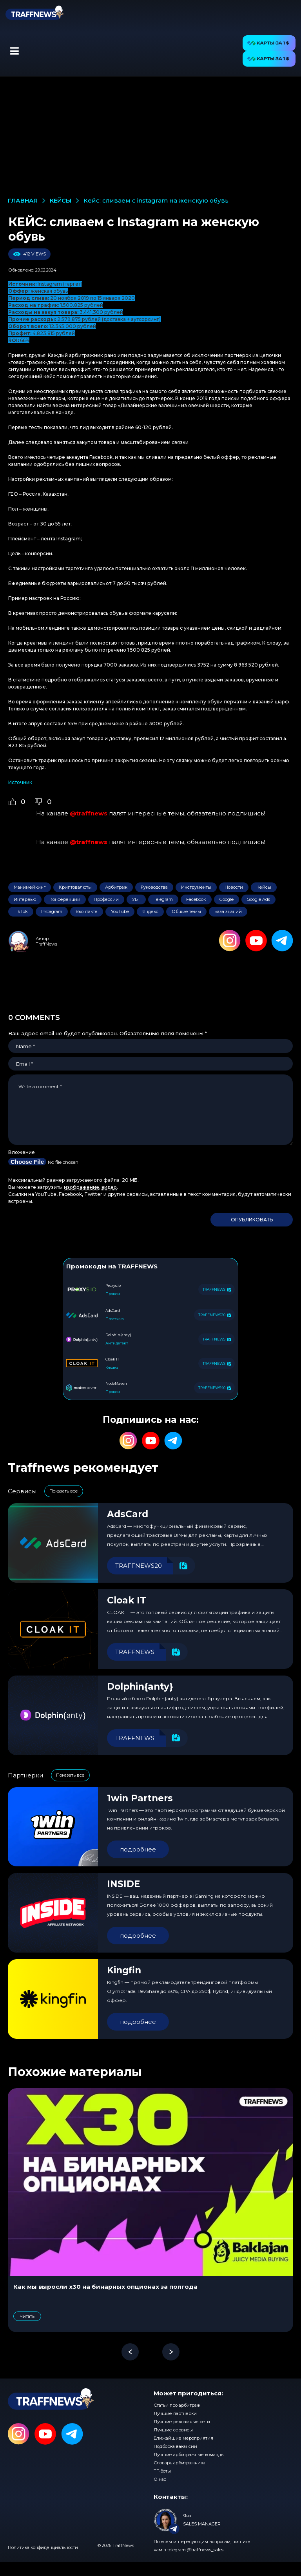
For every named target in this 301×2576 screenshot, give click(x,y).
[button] (14, 51)
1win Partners (140, 1798)
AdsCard (127, 1514)
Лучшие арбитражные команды (189, 2454)
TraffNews (46, 944)
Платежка (114, 1319)
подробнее (138, 1849)
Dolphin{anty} (140, 1686)
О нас (160, 2479)
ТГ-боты (162, 2471)
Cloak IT (126, 1600)
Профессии (106, 899)
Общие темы (186, 911)
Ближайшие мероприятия (183, 2438)
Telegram (163, 899)
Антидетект (116, 1343)
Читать (27, 2316)
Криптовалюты (75, 887)
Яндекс (150, 911)
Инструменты (196, 887)
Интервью (25, 899)
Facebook (196, 899)
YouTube (120, 911)
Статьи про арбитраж (177, 2405)
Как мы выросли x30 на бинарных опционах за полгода (105, 2286)
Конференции (64, 899)
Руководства (154, 887)
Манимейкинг (29, 887)
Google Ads (258, 899)
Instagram (51, 911)
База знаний (228, 911)
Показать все (63, 1491)
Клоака (111, 1367)
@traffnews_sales (205, 2549)
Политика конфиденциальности (43, 2547)
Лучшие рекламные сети (182, 2421)
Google (226, 899)
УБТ (136, 899)
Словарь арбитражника (179, 2462)
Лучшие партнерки (175, 2413)
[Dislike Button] (38, 802)
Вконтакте (87, 911)
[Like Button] (12, 802)
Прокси (112, 1294)
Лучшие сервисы (173, 2430)
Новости (234, 887)
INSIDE (123, 1884)
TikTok (21, 911)
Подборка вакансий (175, 2446)
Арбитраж (116, 887)
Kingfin (124, 1970)
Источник (20, 782)
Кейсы (263, 887)
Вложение (21, 1152)
